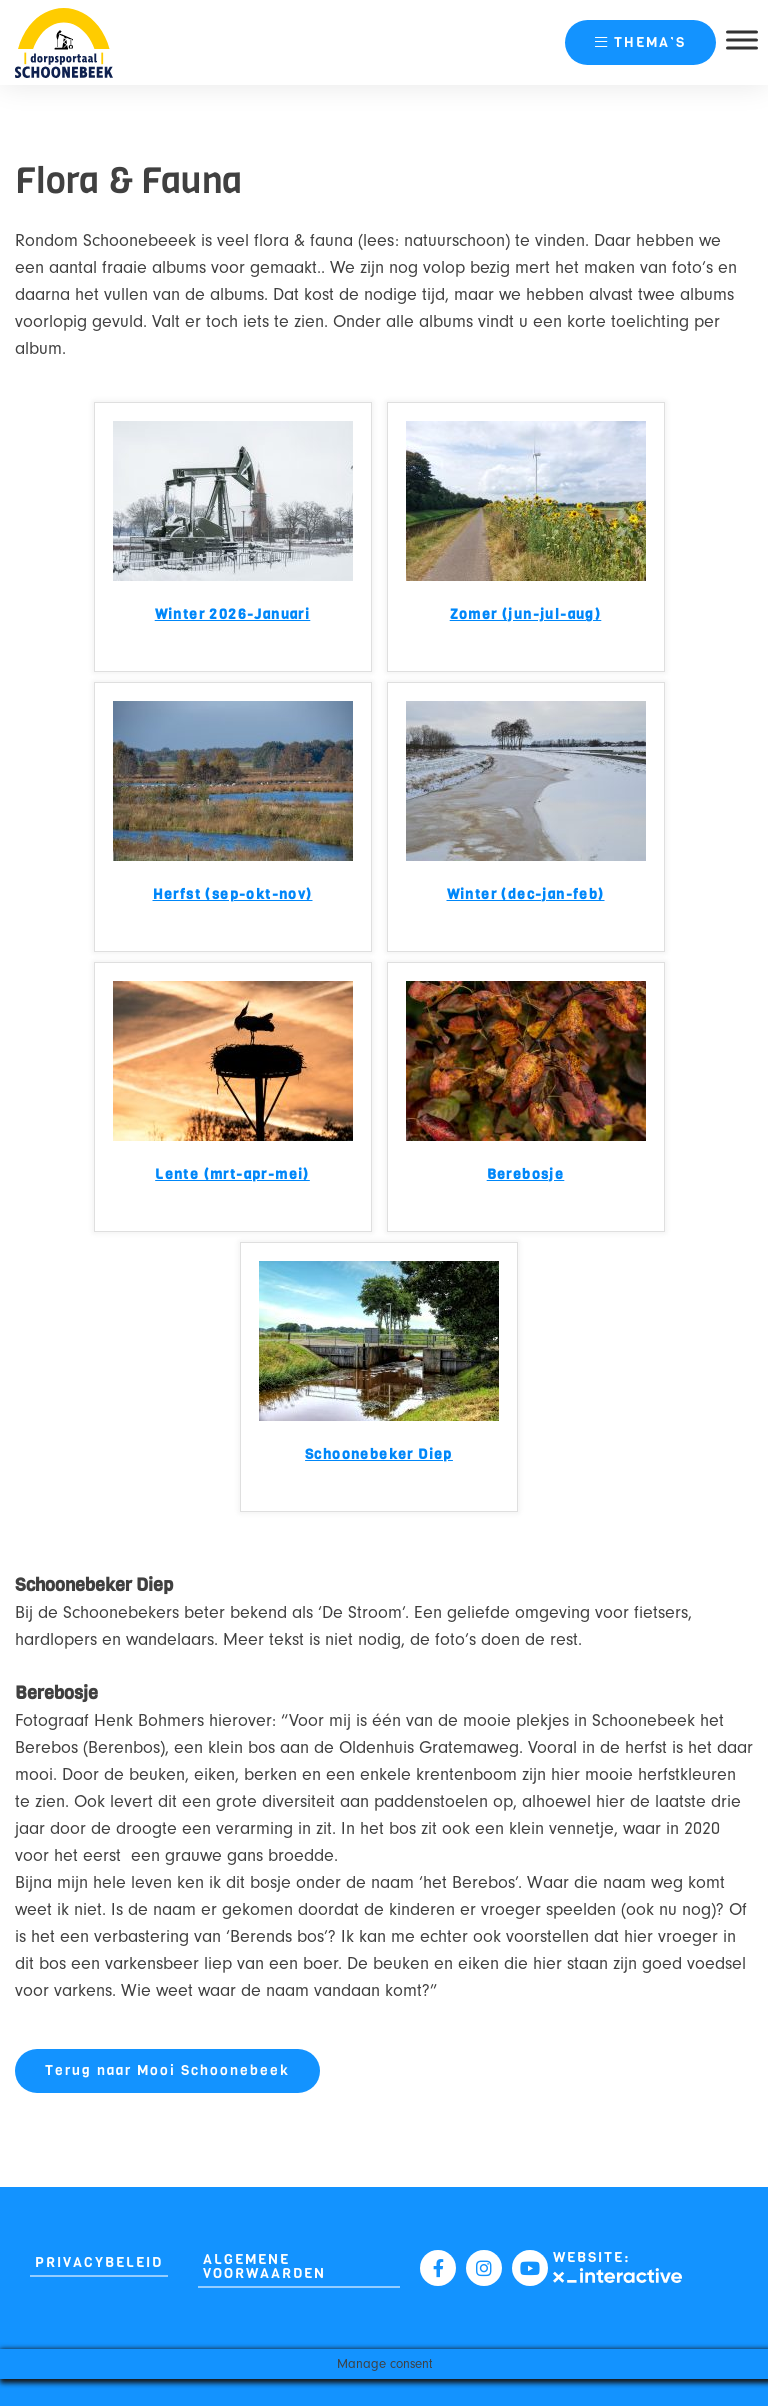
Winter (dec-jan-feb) (526, 895)
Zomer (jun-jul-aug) (526, 615)
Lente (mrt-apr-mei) (232, 1175)
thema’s (640, 42)
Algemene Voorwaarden (264, 2266)
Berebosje (526, 1175)
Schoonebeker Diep (379, 1455)
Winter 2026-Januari (233, 615)
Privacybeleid (99, 2262)
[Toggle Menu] (742, 39)
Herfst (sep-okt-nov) (233, 895)
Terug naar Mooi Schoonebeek (167, 2070)
